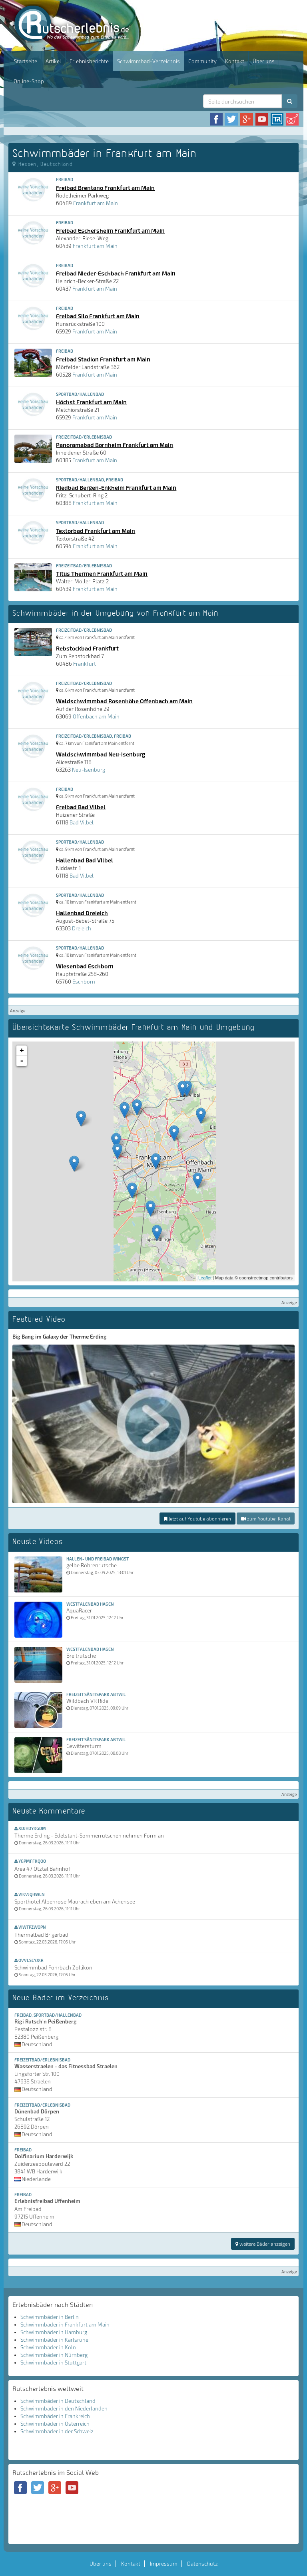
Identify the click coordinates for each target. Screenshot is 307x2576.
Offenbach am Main (96, 716)
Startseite (25, 61)
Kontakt (234, 61)
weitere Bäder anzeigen (262, 2244)
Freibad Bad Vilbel (81, 806)
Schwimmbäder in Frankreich (55, 2416)
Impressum (163, 2563)
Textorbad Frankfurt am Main (95, 530)
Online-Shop (29, 81)
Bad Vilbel (82, 822)
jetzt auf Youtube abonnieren (197, 1518)
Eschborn (83, 981)
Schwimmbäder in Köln (48, 2347)
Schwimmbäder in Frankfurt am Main (65, 2324)
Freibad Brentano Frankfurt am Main (105, 187)
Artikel (53, 61)
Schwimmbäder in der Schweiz (57, 2431)
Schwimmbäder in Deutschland (58, 2401)
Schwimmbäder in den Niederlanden (64, 2408)
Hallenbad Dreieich (82, 912)
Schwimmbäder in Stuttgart (53, 2362)
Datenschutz (202, 2563)
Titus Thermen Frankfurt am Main (102, 573)
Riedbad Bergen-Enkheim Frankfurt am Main (116, 487)
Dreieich (81, 928)
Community (202, 61)
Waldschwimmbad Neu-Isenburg (100, 754)
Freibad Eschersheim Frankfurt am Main (110, 230)
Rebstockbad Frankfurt (87, 648)
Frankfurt (84, 663)
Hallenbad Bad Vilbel (84, 860)
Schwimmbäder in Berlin (49, 2317)
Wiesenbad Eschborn (85, 966)
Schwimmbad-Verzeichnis (148, 61)
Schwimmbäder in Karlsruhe (54, 2340)
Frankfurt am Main (95, 203)
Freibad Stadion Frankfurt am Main (103, 359)
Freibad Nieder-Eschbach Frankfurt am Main (115, 273)
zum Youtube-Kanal (265, 1518)
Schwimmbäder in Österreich (55, 2423)
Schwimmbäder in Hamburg (53, 2332)
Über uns (264, 61)
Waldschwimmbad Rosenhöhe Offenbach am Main (124, 700)
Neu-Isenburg (88, 769)
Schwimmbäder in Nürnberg (54, 2355)
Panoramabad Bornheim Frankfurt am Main (114, 444)
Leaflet (204, 1277)
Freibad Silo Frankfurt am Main (98, 315)
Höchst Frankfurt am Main (91, 401)
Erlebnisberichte (89, 61)
